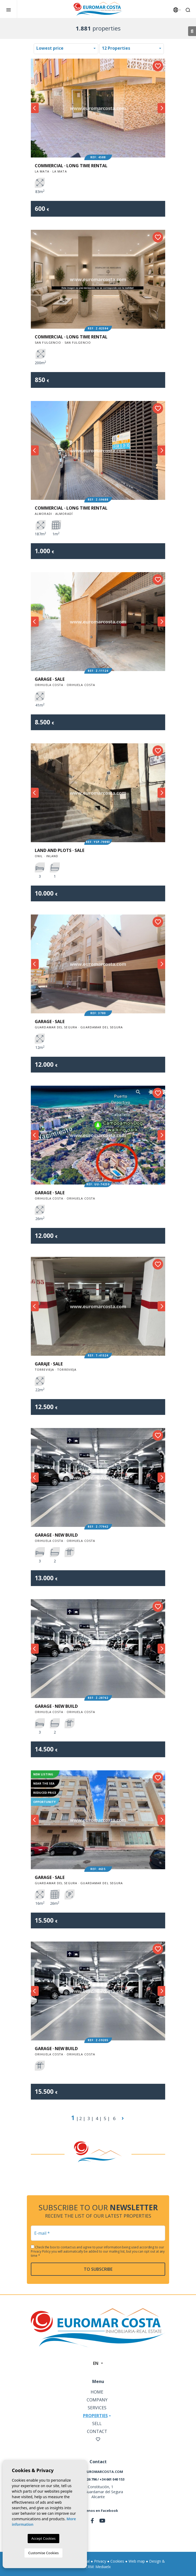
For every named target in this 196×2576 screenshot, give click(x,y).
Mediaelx (103, 2566)
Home (97, 2392)
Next (161, 108)
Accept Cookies (43, 2538)
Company (97, 2400)
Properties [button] (95, 2416)
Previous (34, 108)
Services (97, 2408)
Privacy (100, 2561)
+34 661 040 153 (112, 2479)
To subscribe (98, 2269)
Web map (137, 2561)
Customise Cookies (43, 2552)
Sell (97, 2423)
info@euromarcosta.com (98, 2471)
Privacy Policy (41, 2251)
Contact (97, 2431)
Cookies (117, 2561)
